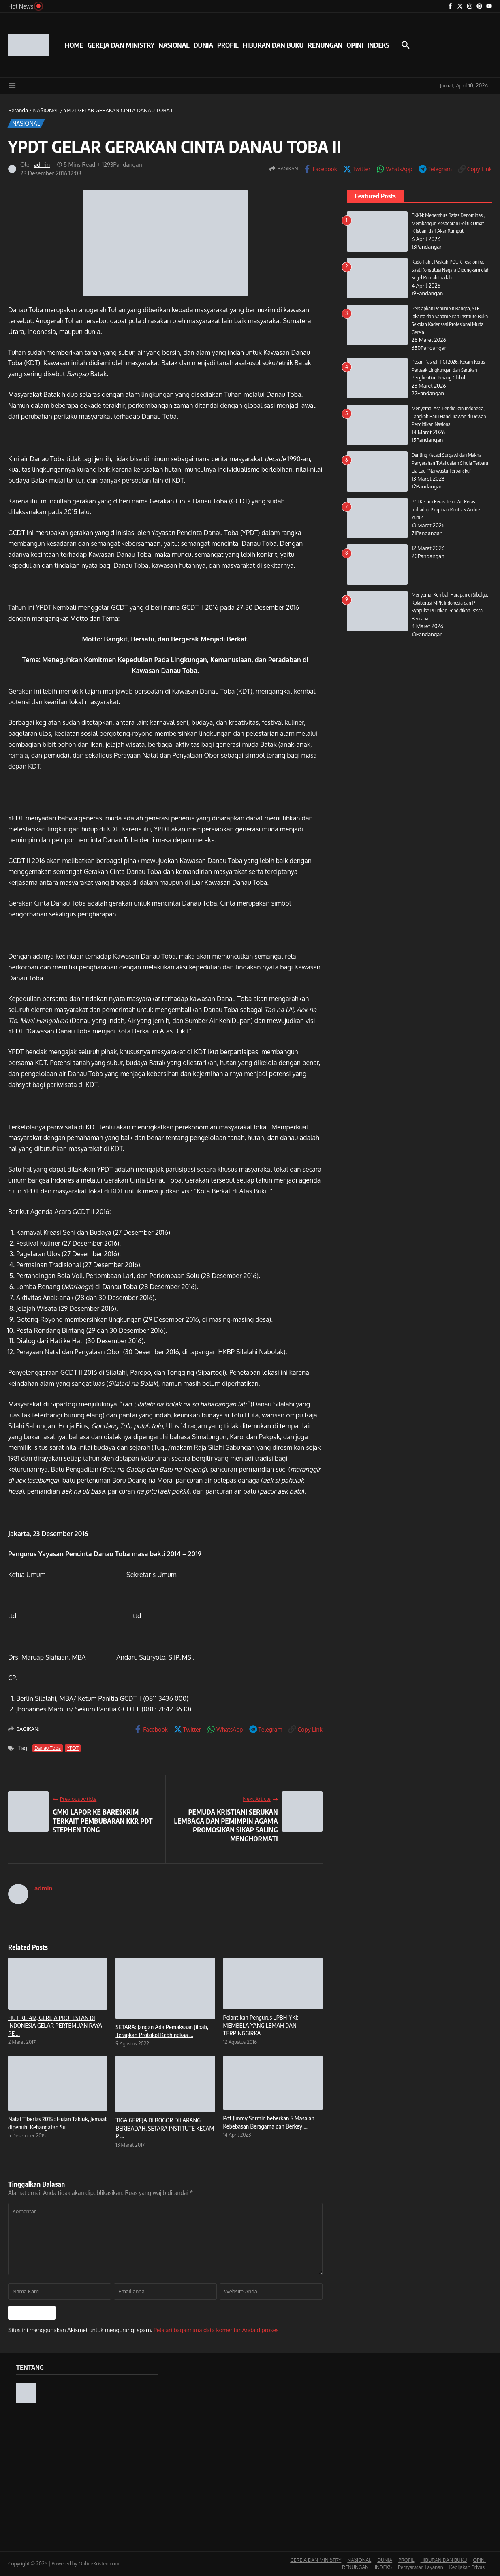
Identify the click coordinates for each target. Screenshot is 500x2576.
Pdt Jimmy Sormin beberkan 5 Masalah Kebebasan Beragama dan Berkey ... (268, 2122)
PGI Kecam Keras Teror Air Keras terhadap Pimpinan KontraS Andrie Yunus (446, 509)
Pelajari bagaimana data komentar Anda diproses (216, 2330)
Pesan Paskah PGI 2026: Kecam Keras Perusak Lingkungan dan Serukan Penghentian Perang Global (449, 369)
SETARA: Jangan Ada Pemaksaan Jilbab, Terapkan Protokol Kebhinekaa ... (161, 2031)
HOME (74, 44)
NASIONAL (173, 44)
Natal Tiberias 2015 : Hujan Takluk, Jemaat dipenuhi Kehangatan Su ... (57, 2123)
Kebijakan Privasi (467, 2567)
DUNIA (203, 44)
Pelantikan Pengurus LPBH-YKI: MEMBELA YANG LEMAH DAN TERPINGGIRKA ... (260, 2025)
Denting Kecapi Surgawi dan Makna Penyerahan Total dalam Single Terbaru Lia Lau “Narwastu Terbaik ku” (451, 463)
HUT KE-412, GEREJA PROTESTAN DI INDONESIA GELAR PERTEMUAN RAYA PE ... (55, 2025)
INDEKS (378, 44)
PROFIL (228, 44)
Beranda (18, 110)
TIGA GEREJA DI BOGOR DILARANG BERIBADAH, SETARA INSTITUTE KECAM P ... (164, 2127)
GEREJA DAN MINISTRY (121, 44)
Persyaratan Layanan (420, 2567)
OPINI (354, 44)
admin (42, 164)
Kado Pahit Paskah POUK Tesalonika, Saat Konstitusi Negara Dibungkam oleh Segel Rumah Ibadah (451, 269)
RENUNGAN (325, 44)
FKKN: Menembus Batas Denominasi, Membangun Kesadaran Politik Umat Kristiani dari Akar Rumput (449, 223)
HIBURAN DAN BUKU (273, 44)
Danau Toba (47, 1748)
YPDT (73, 1748)
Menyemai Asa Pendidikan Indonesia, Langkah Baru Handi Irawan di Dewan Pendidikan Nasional (449, 416)
